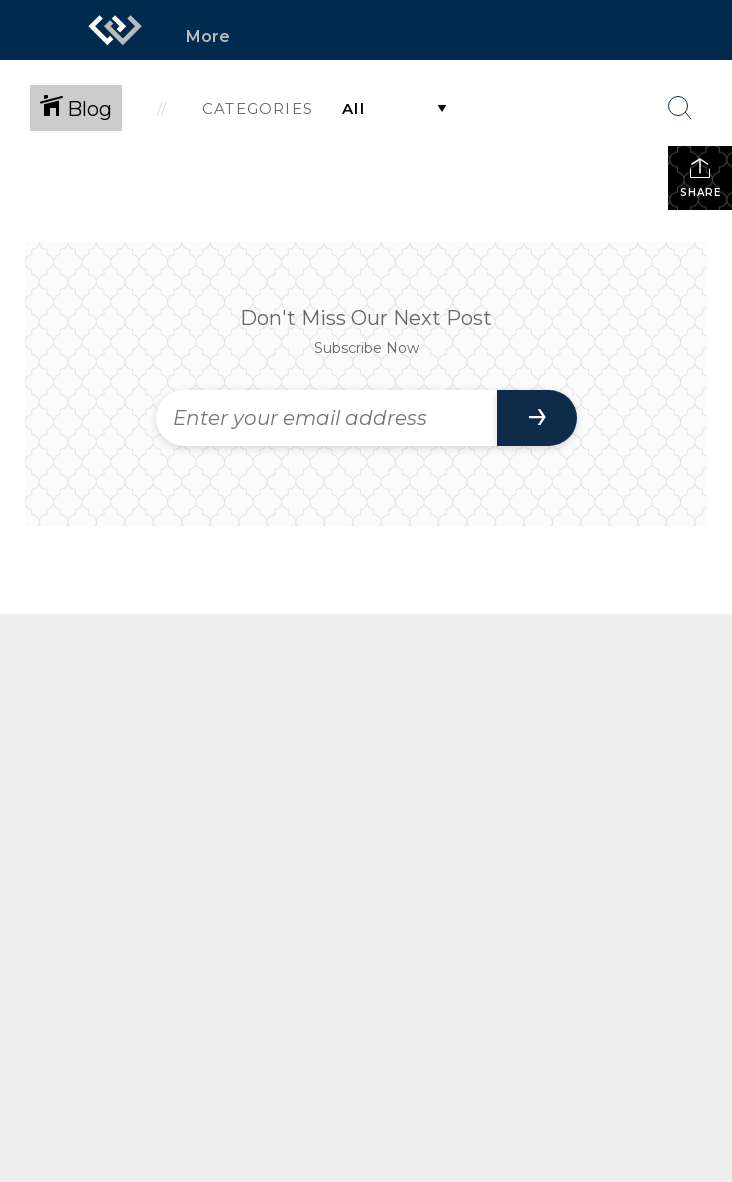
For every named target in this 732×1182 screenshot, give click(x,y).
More (208, 36)
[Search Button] (680, 108)
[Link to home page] (115, 30)
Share (700, 177)
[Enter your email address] (326, 418)
